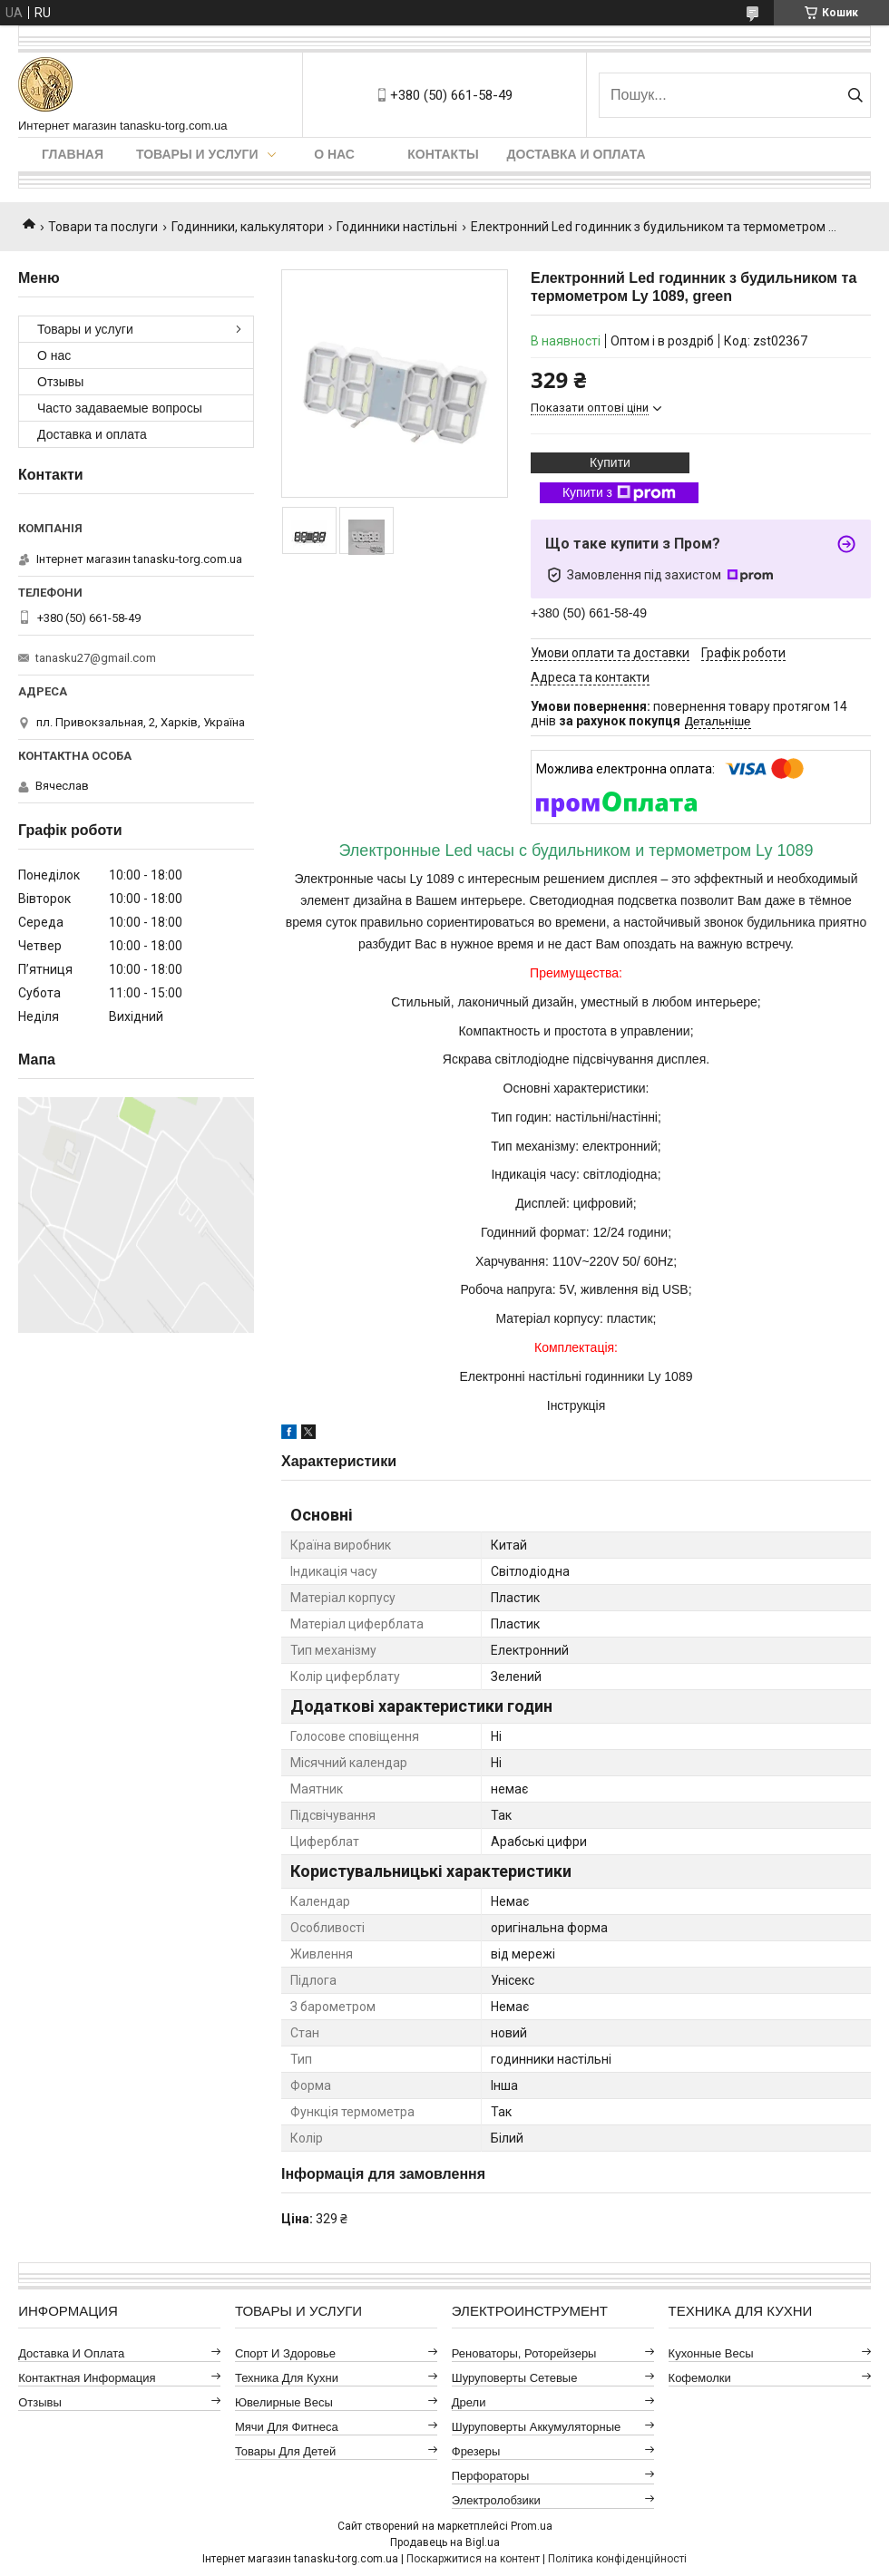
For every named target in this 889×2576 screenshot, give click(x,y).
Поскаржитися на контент (473, 2558)
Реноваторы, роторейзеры (524, 2353)
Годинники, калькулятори (247, 226)
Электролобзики (496, 2500)
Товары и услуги (197, 154)
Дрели (469, 2402)
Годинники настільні (397, 226)
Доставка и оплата (576, 154)
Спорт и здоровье (285, 2353)
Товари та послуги (103, 226)
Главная (72, 154)
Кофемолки (700, 2378)
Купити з (619, 493)
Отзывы (60, 381)
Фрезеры (476, 2451)
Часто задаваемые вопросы (119, 408)
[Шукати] (855, 95)
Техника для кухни (286, 2378)
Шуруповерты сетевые (515, 2378)
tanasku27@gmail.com (95, 658)
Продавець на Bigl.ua (445, 2542)
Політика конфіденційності (617, 2558)
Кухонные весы (711, 2353)
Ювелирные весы (284, 2402)
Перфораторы (491, 2476)
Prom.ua (531, 2526)
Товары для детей (285, 2451)
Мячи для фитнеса (286, 2427)
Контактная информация (86, 2378)
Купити (610, 462)
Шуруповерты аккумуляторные (536, 2427)
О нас (334, 154)
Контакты (442, 154)
